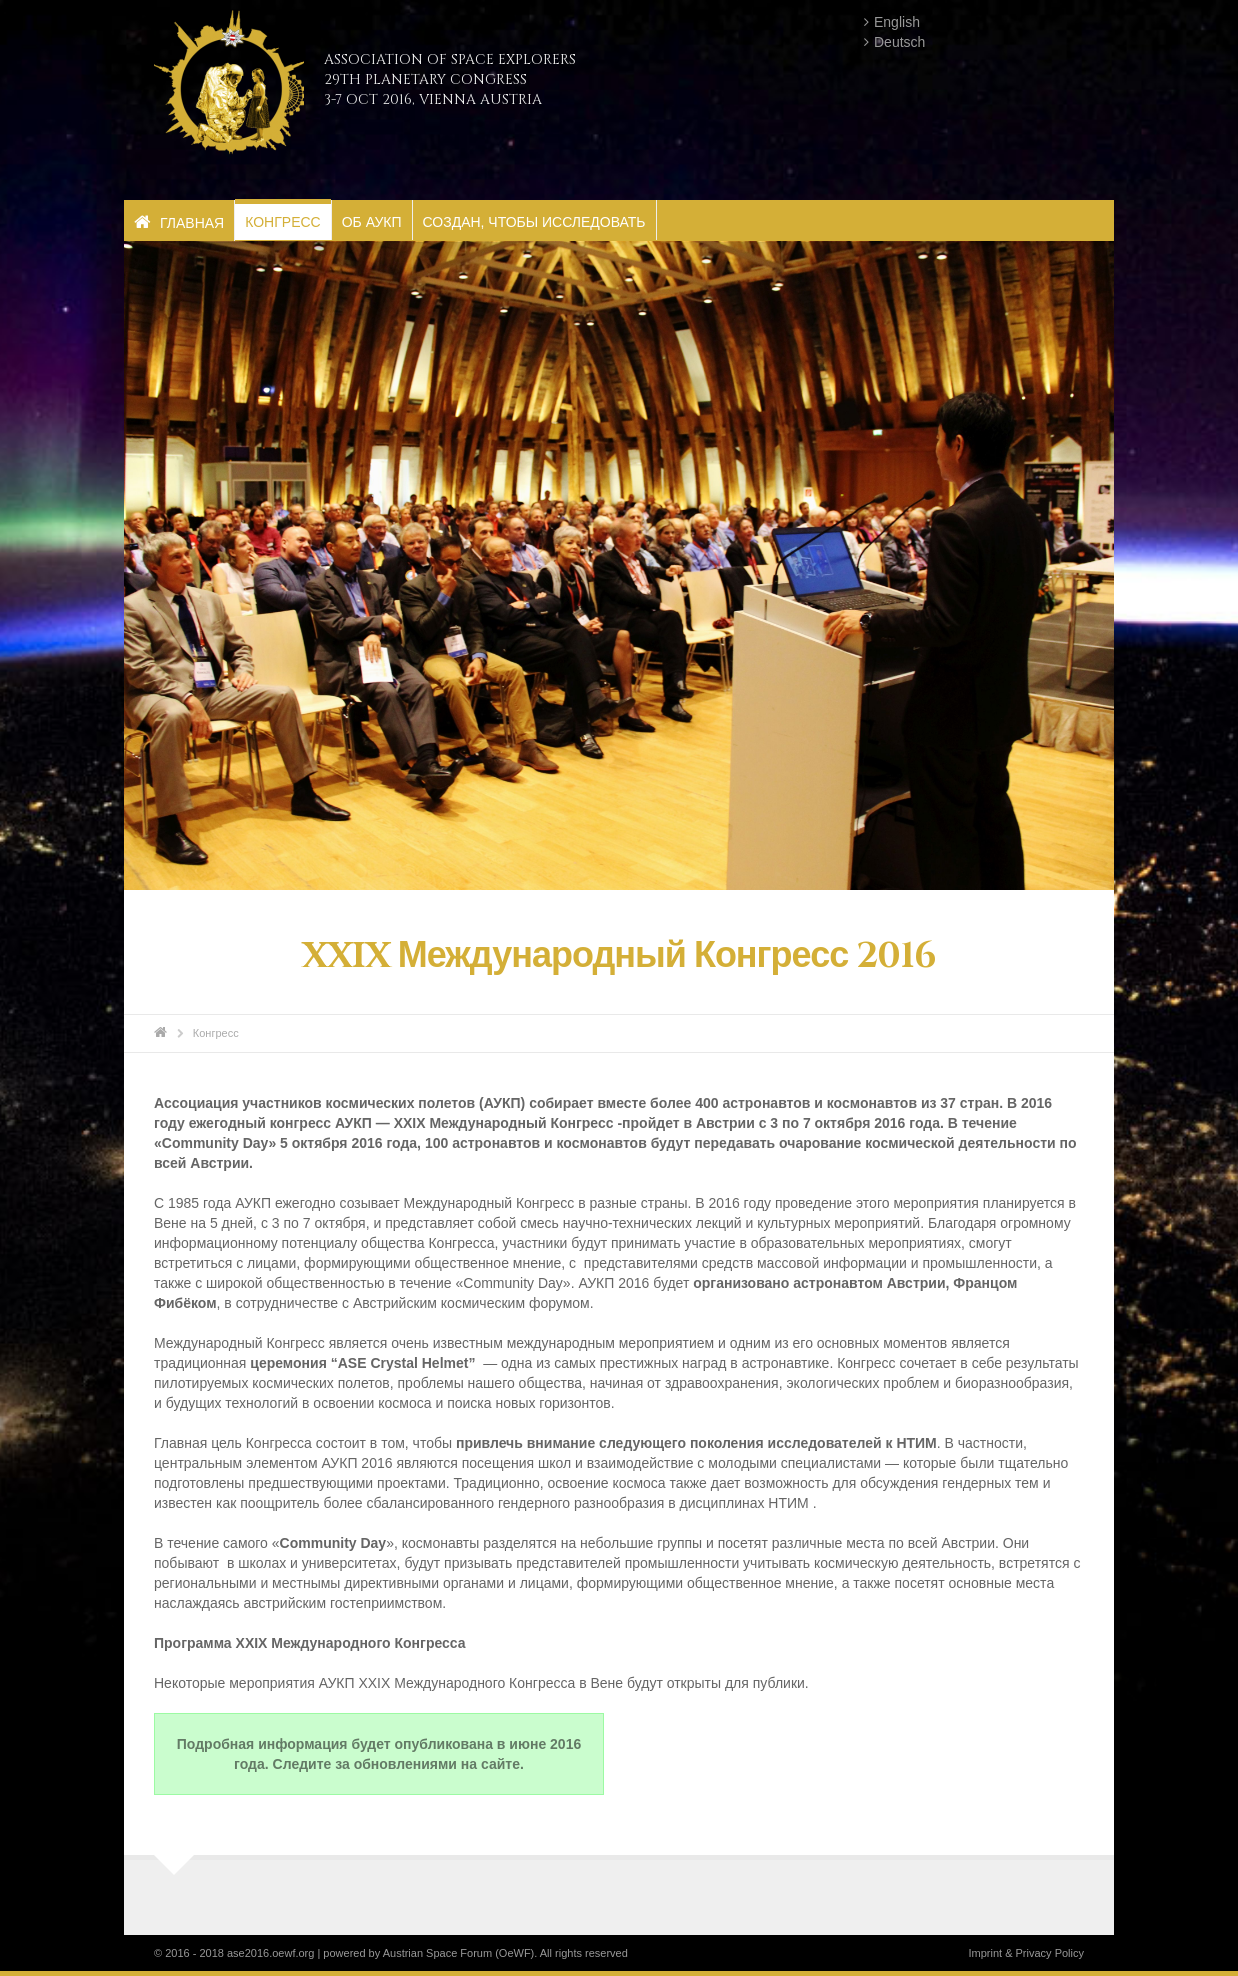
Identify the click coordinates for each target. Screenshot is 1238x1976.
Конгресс (282, 222)
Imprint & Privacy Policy (1026, 1953)
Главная (179, 223)
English (897, 22)
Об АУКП (372, 222)
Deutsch (899, 42)
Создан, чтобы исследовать (534, 222)
